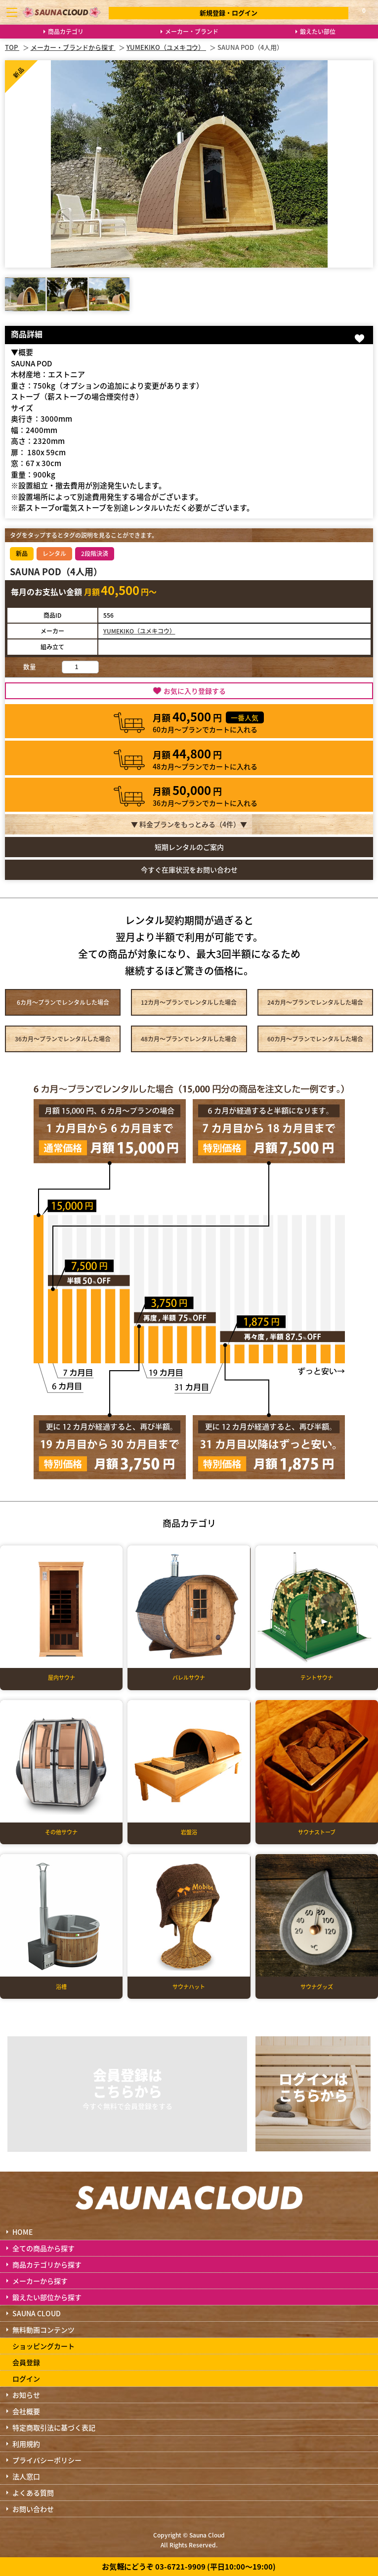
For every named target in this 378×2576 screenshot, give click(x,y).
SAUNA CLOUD (36, 2313)
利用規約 (26, 2444)
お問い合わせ (33, 2509)
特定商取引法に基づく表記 (53, 2427)
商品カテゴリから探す (47, 2264)
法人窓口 (26, 2476)
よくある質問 (33, 2492)
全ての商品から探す (43, 2248)
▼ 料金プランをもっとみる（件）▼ (189, 824)
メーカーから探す (40, 2281)
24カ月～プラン (315, 1002)
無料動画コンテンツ (43, 2330)
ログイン (26, 2378)
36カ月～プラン (63, 1038)
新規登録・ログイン (228, 12)
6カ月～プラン (63, 1002)
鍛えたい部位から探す (47, 2297)
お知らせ (26, 2395)
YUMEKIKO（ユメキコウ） (139, 631)
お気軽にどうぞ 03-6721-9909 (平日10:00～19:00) (189, 2566)
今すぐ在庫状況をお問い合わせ (189, 869)
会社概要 (26, 2411)
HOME (22, 2232)
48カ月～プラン (189, 1038)
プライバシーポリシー (47, 2460)
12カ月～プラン (189, 1002)
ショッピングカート (43, 2346)
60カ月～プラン (315, 1038)
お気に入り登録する (195, 691)
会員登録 (26, 2362)
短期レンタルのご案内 (189, 847)
